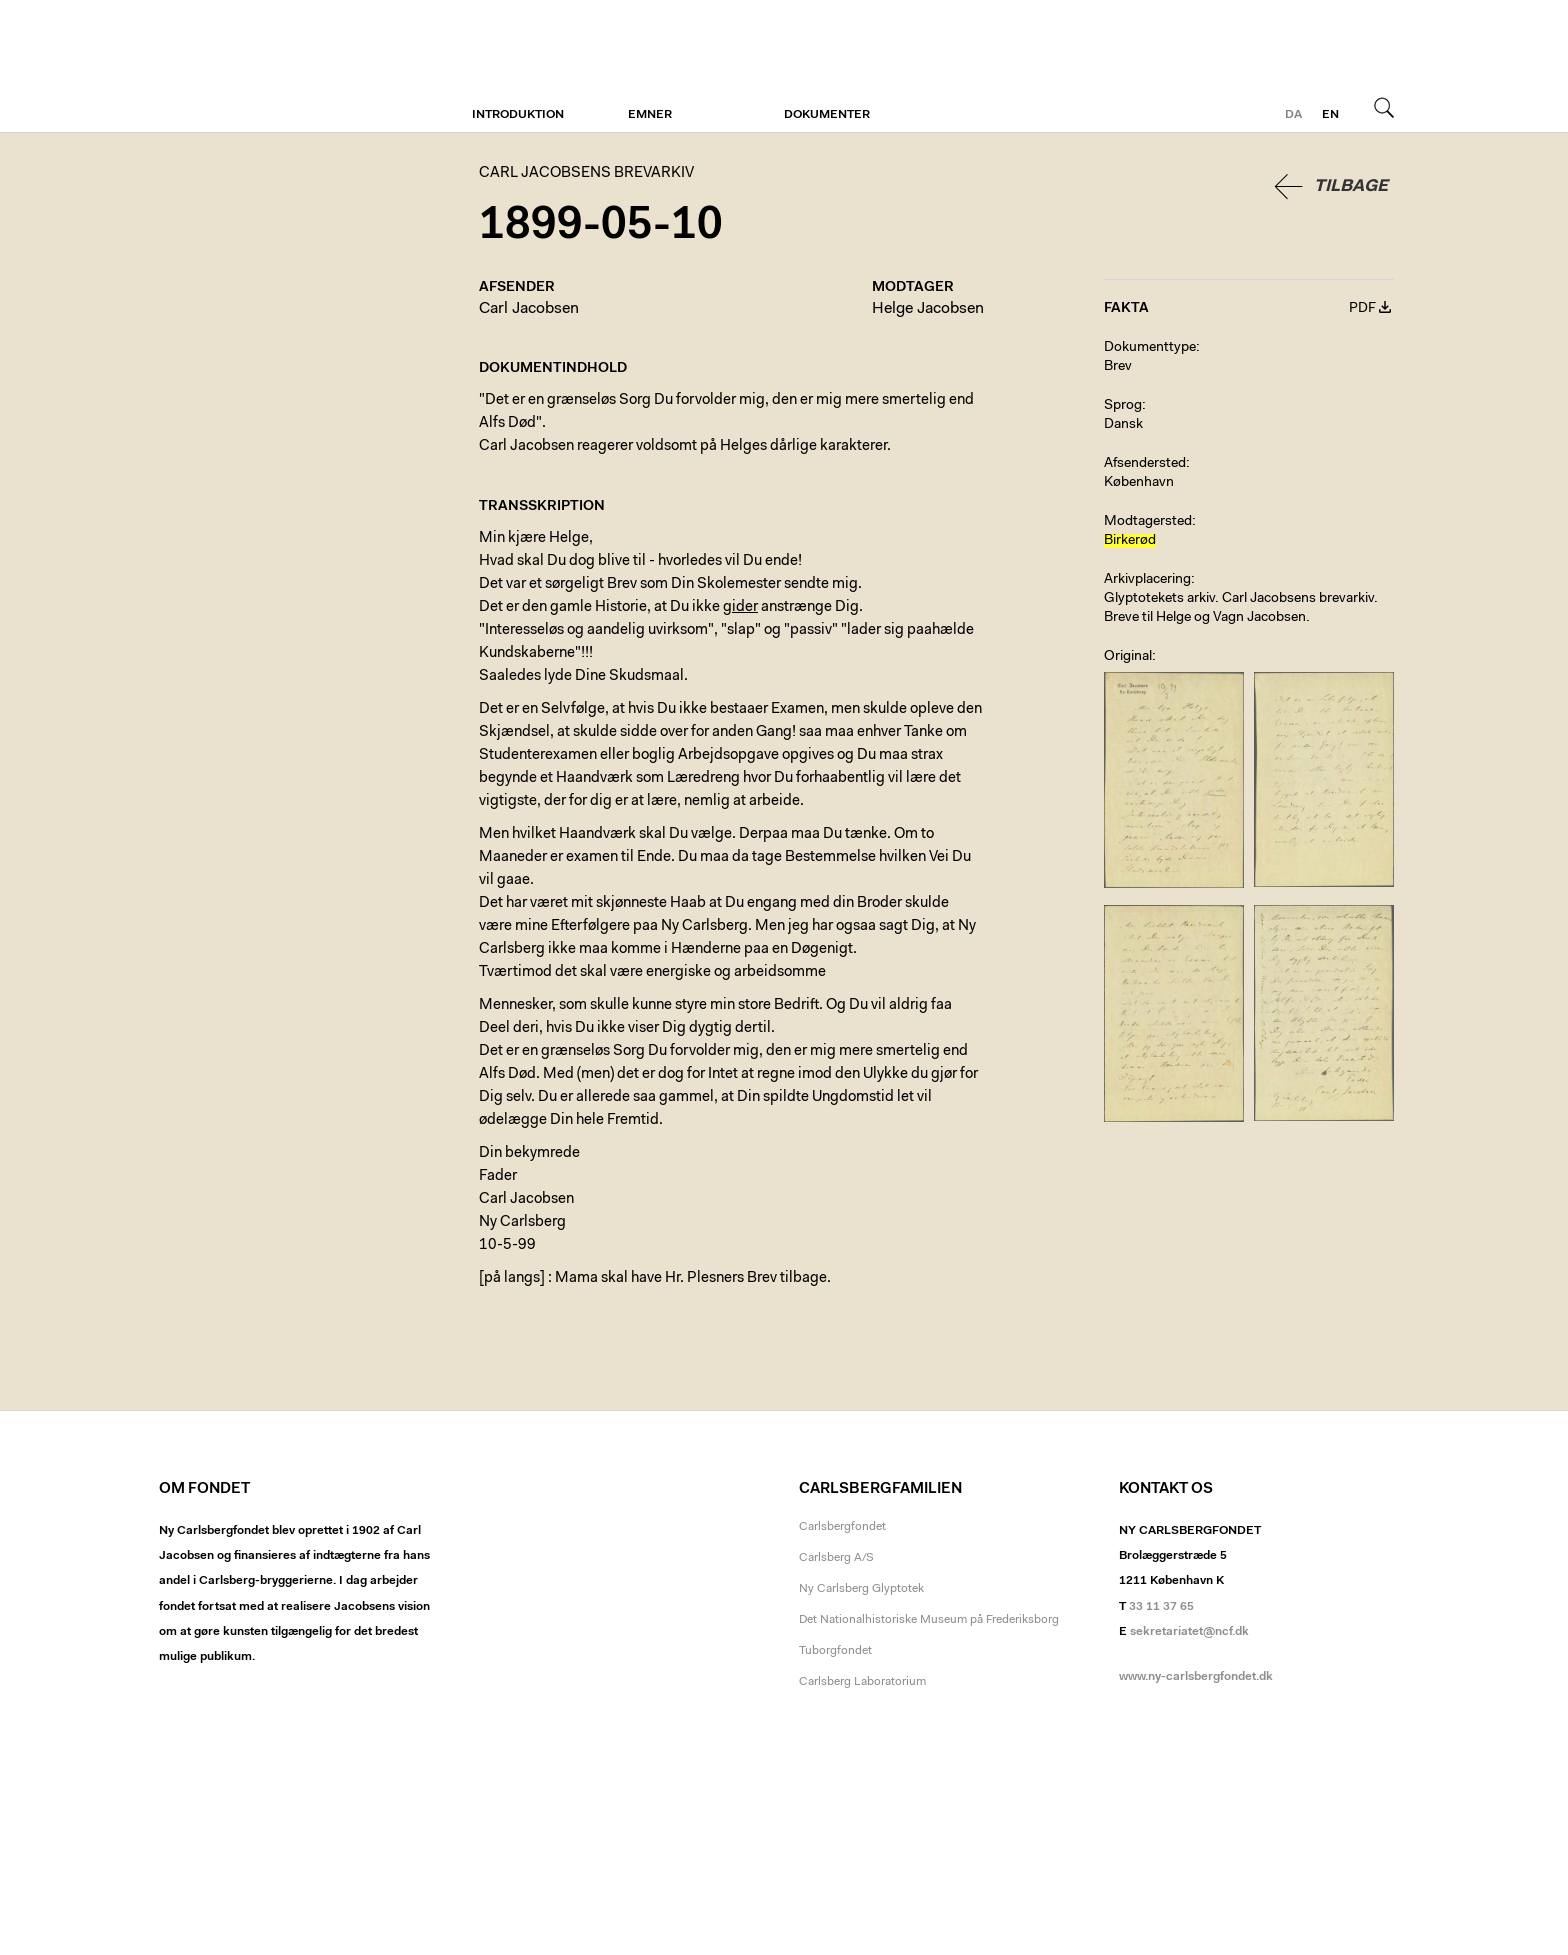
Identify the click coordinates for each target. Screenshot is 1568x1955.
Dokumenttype (1150, 348)
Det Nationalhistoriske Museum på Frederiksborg (929, 1620)
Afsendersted (1145, 464)
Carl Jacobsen (529, 309)
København (1139, 483)
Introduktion (518, 115)
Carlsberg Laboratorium (862, 1682)
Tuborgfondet (835, 1651)
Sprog (1123, 406)
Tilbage (1351, 186)
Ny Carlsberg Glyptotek (861, 1589)
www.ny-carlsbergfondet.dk (1196, 1677)
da (1293, 115)
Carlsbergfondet (842, 1527)
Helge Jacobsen (928, 309)
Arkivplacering (1147, 580)
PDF (1362, 309)
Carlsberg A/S (836, 1558)
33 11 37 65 (1161, 1607)
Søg (1384, 107)
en (1330, 115)
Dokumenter (827, 115)
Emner (650, 115)
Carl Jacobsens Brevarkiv (249, 66)
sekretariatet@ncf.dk (1189, 1632)
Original (1128, 657)
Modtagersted (1148, 522)
